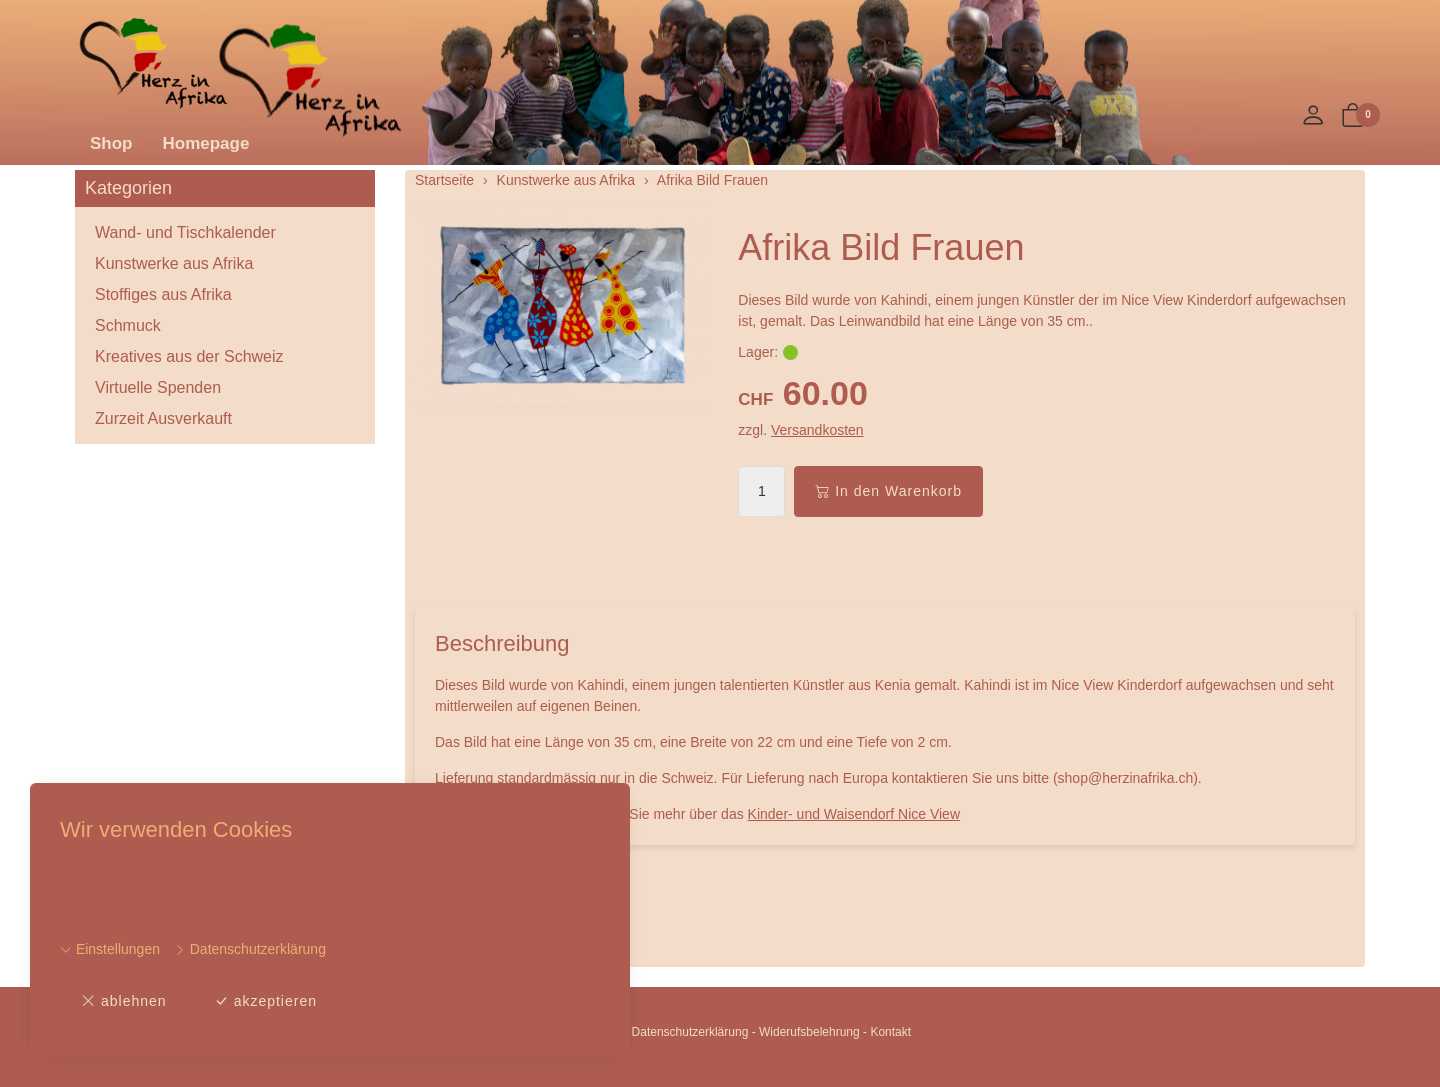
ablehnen (124, 1001)
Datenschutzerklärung (250, 949)
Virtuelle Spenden (158, 387)
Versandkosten (817, 430)
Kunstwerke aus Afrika (174, 263)
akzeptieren (265, 1001)
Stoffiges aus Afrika (163, 294)
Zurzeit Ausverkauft (163, 418)
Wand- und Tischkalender (185, 232)
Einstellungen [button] (110, 949)
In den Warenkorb (888, 491)
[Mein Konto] (1313, 116)
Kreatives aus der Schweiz (189, 356)
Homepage (206, 143)
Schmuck (128, 325)
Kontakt (890, 1032)
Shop (111, 143)
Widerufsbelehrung (809, 1032)
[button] (1353, 116)
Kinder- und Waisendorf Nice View (854, 814)
